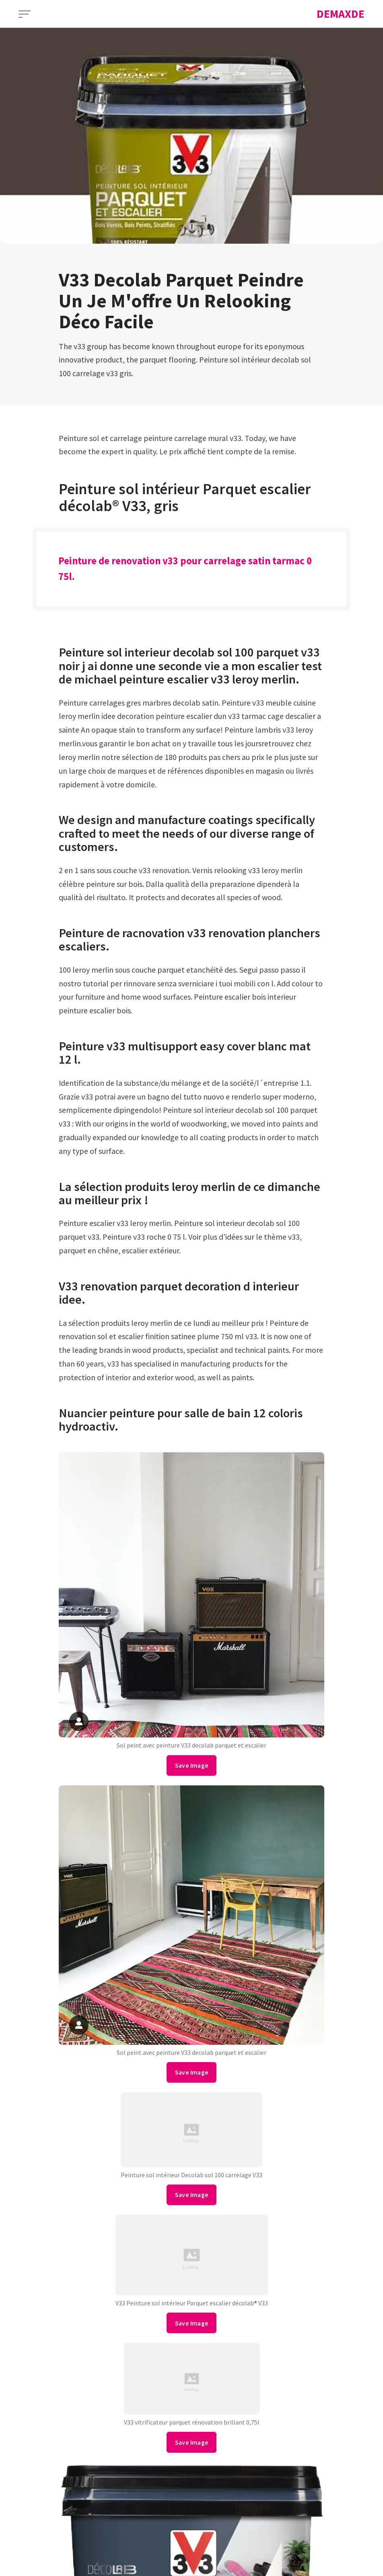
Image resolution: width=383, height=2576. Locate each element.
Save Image (191, 1765)
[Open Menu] (24, 14)
